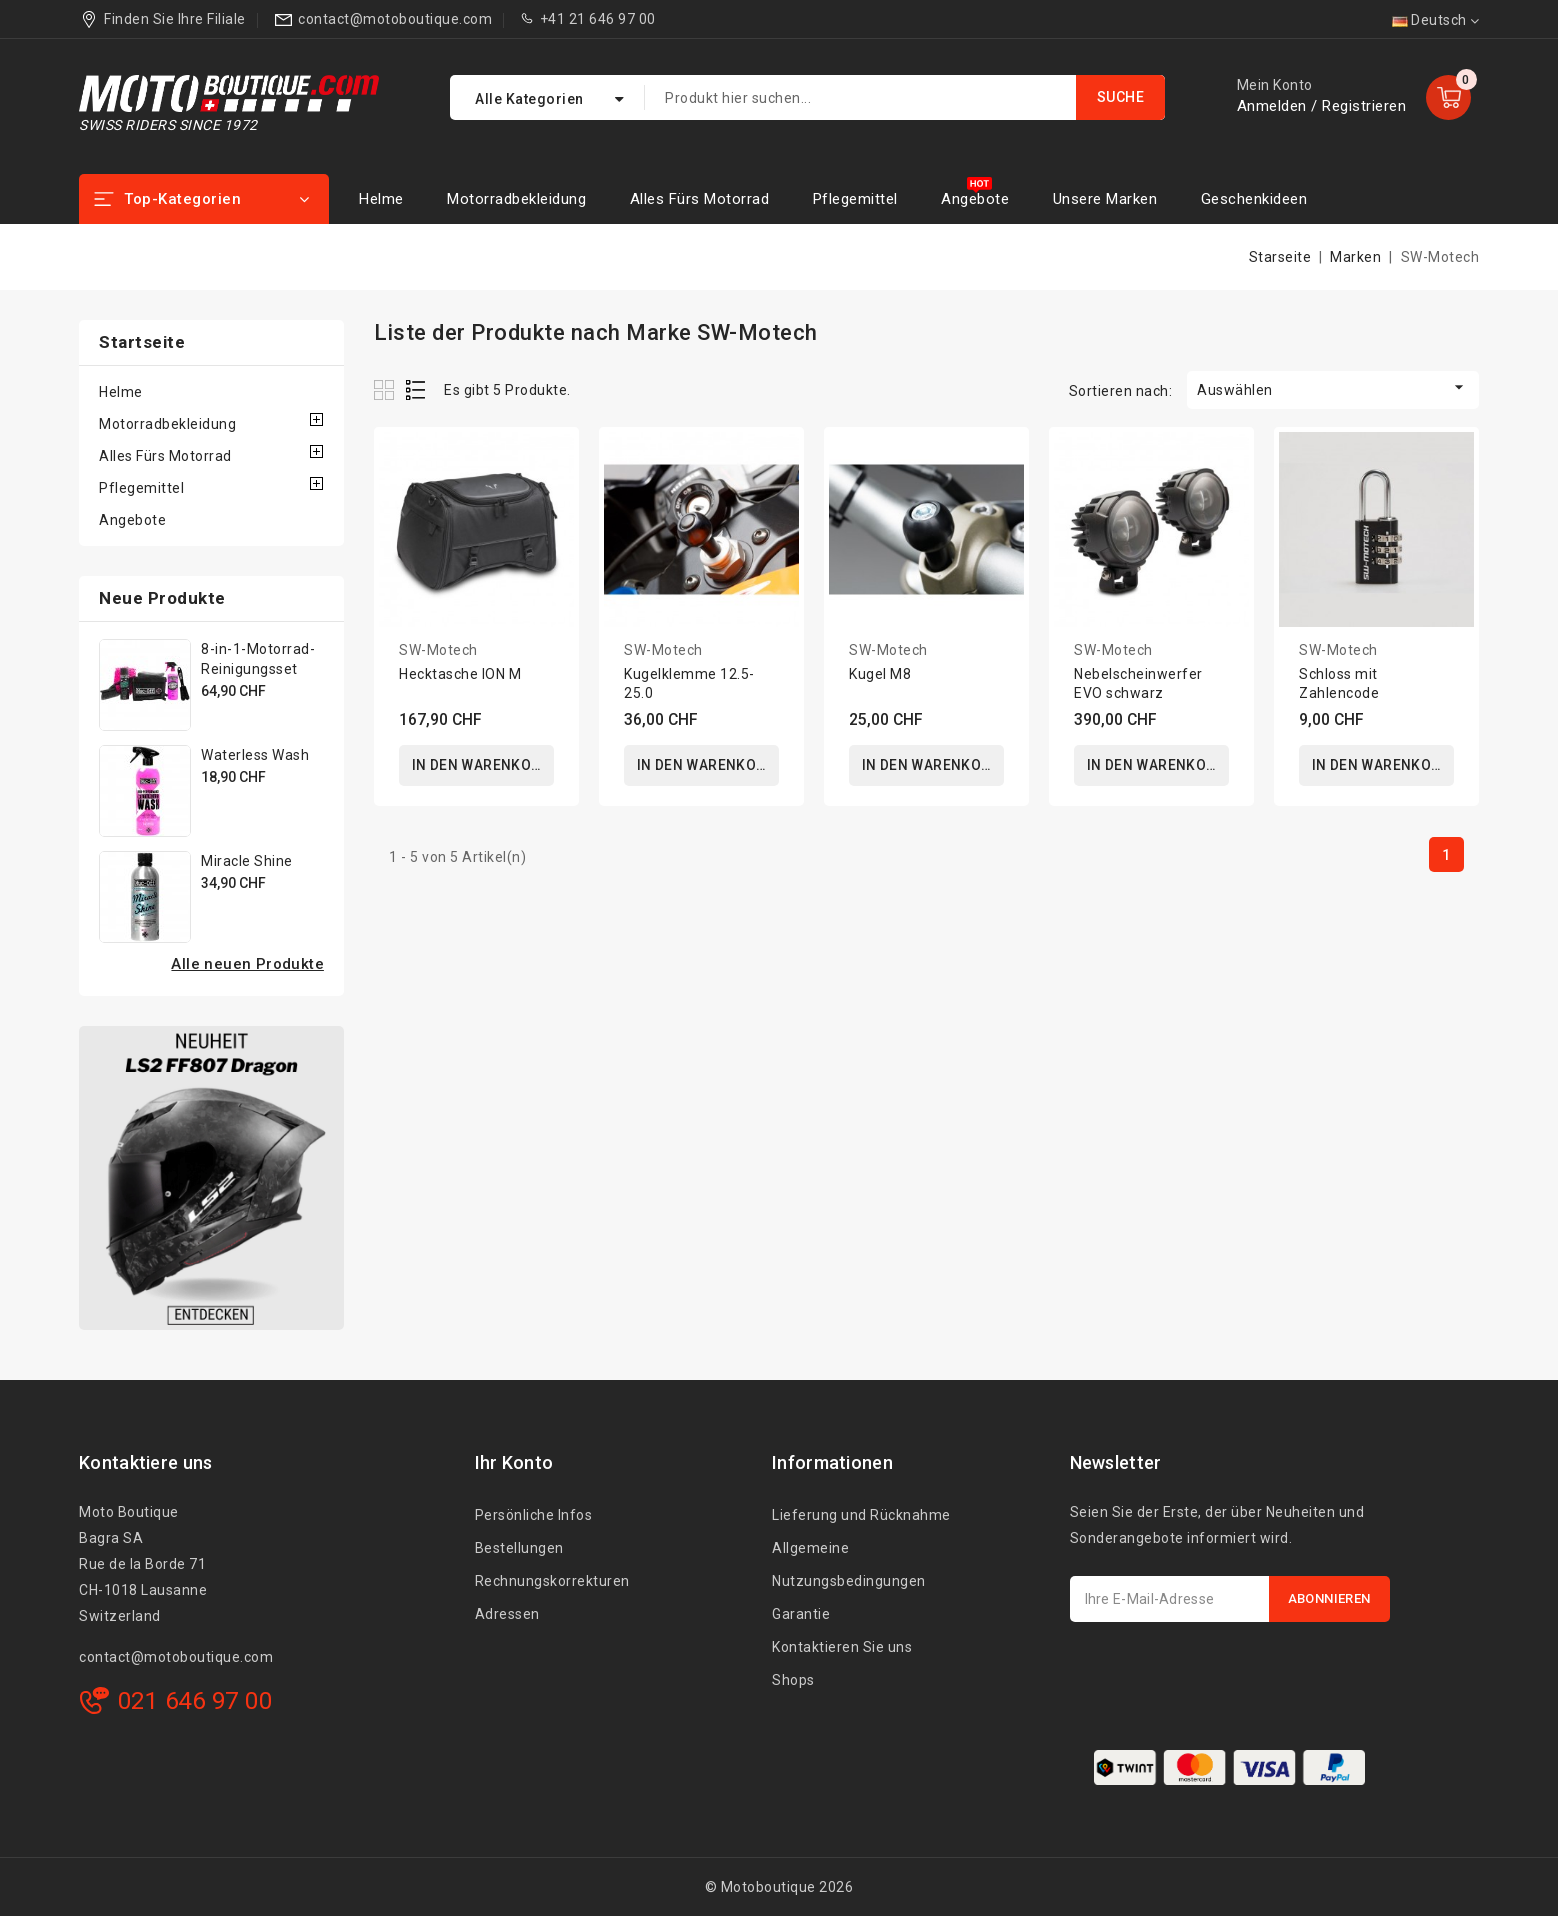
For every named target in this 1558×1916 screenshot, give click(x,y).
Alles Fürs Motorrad (700, 199)
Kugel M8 (880, 674)
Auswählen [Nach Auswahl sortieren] (1333, 387)
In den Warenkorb (481, 766)
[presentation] (1222, 1671)
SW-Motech (438, 650)
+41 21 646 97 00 (598, 19)
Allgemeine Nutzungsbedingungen (849, 1564)
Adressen (507, 1614)
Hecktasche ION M (460, 674)
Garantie (801, 1614)
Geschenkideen (1254, 199)
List (416, 389)
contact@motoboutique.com (395, 19)
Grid (386, 389)
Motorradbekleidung (516, 199)
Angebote (975, 199)
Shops (793, 1680)
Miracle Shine (247, 861)
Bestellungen (519, 1548)
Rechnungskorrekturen (552, 1581)
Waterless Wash (255, 755)
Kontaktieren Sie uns (842, 1647)
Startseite (142, 342)
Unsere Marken (1105, 199)
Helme (381, 199)
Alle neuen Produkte (247, 964)
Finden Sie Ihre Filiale (175, 19)
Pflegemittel (855, 199)
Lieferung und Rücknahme (861, 1515)
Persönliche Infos (534, 1515)
